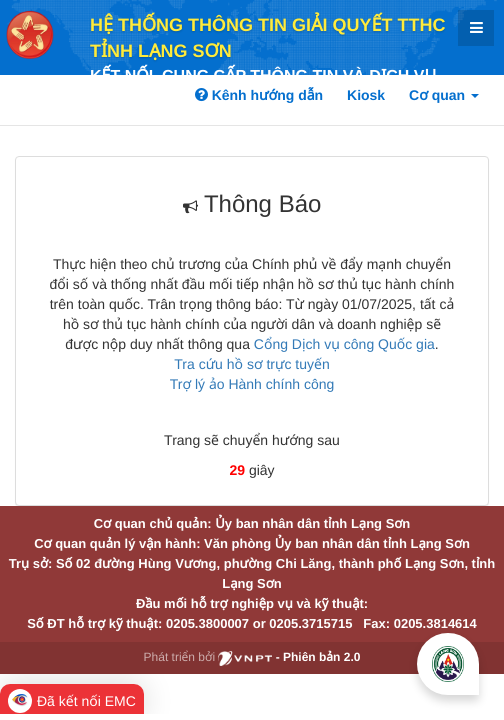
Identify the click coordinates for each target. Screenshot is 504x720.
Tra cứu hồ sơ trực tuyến (251, 364)
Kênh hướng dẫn (259, 95)
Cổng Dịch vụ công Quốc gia (344, 344)
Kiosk (366, 95)
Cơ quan (444, 95)
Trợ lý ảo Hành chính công (252, 384)
